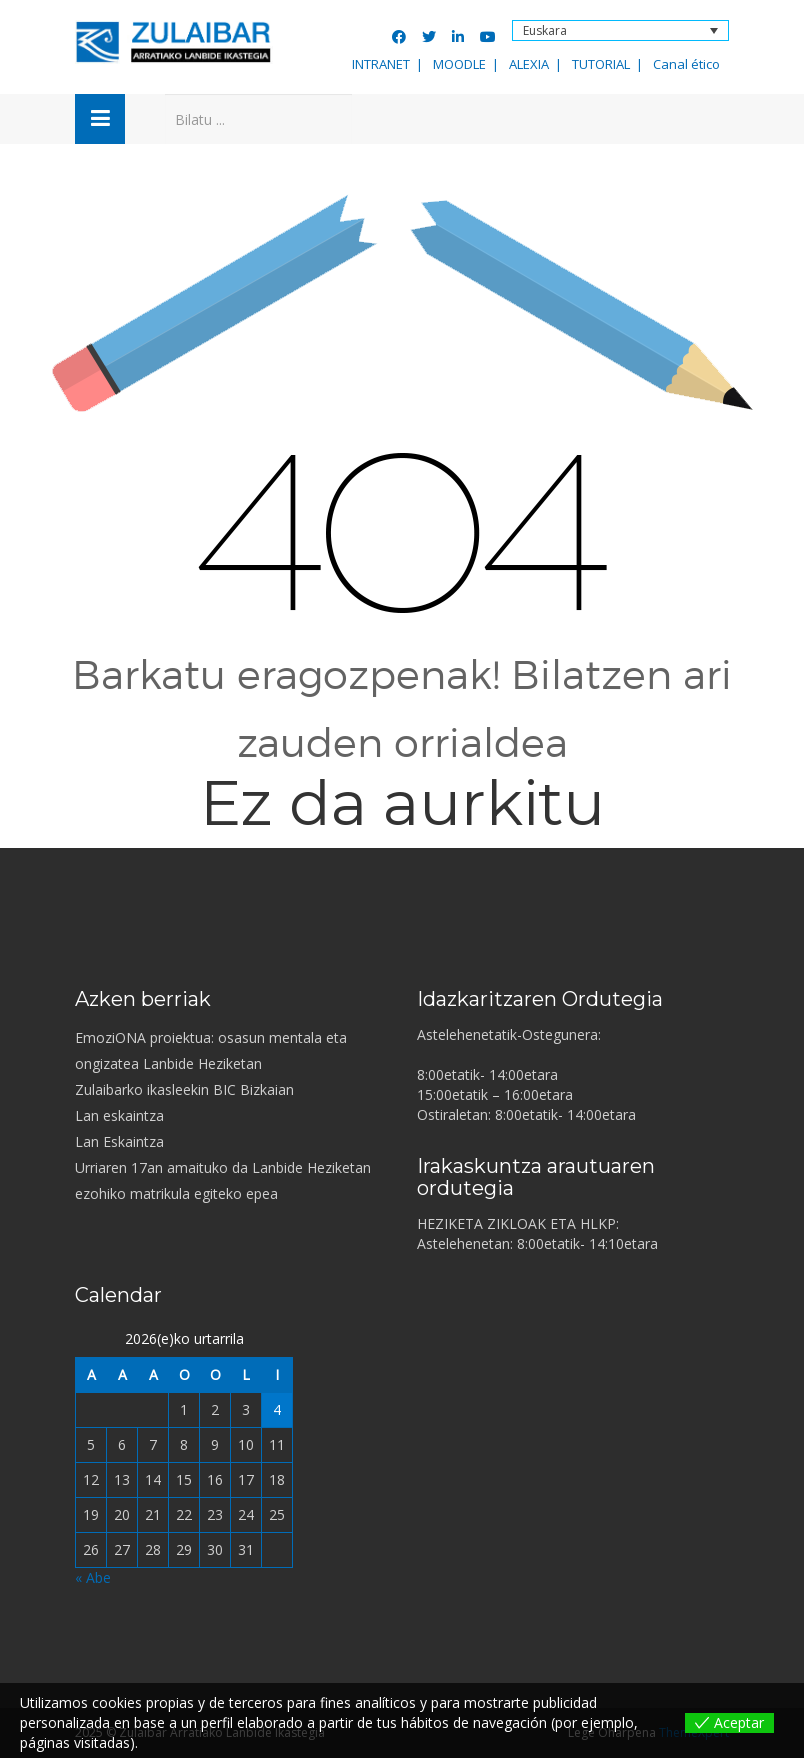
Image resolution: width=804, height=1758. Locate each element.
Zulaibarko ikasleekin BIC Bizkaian (184, 1089)
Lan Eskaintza (119, 1141)
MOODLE (459, 64)
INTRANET (381, 64)
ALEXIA (529, 64)
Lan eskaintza (119, 1115)
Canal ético (686, 64)
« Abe (93, 1577)
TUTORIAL (601, 64)
